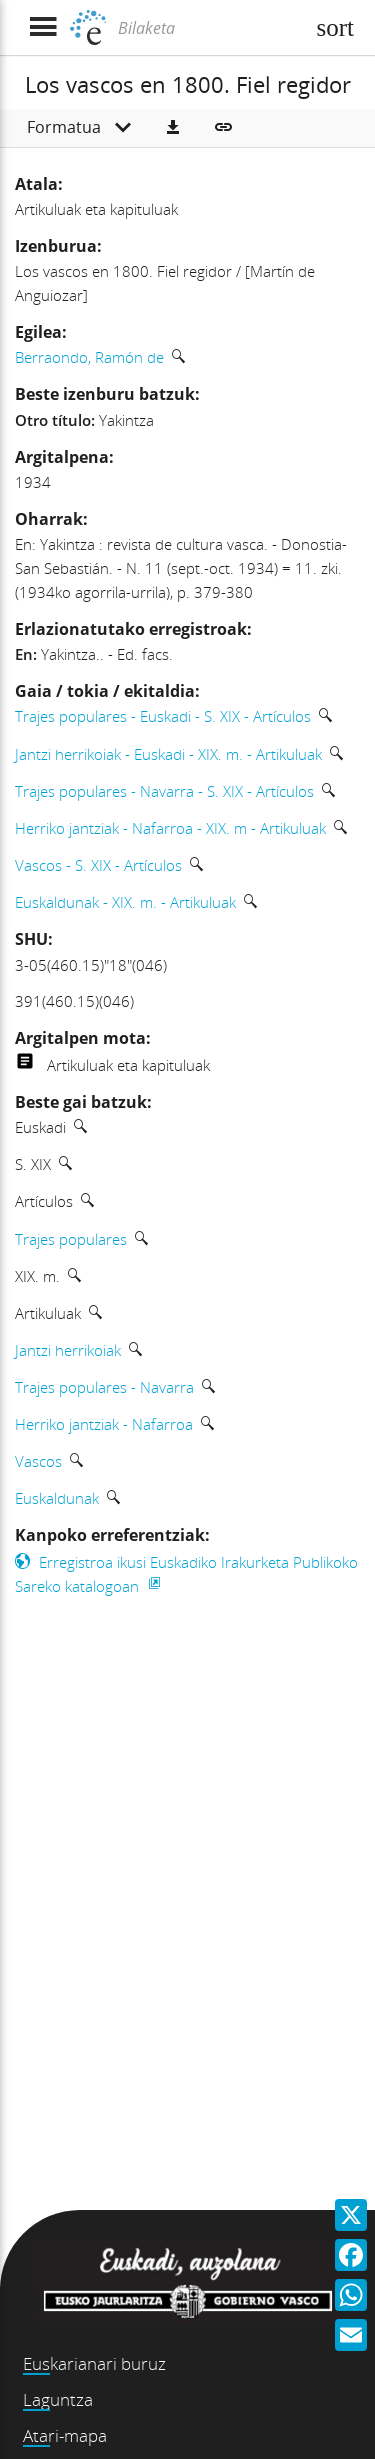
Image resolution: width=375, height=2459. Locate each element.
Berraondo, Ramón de (89, 357)
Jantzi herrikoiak (68, 1350)
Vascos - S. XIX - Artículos (98, 865)
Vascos (38, 1461)
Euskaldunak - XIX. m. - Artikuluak (125, 902)
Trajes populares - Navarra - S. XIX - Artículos (164, 791)
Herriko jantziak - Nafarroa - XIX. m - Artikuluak (170, 828)
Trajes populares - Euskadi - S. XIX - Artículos (163, 716)
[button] (173, 128)
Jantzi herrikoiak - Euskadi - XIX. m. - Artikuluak (168, 754)
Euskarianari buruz (94, 2363)
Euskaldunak (57, 1498)
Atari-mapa (65, 2435)
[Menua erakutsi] (42, 27)
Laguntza (58, 2399)
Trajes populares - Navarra (104, 1387)
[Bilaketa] (208, 28)
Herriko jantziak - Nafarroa (104, 1424)
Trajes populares (71, 1239)
